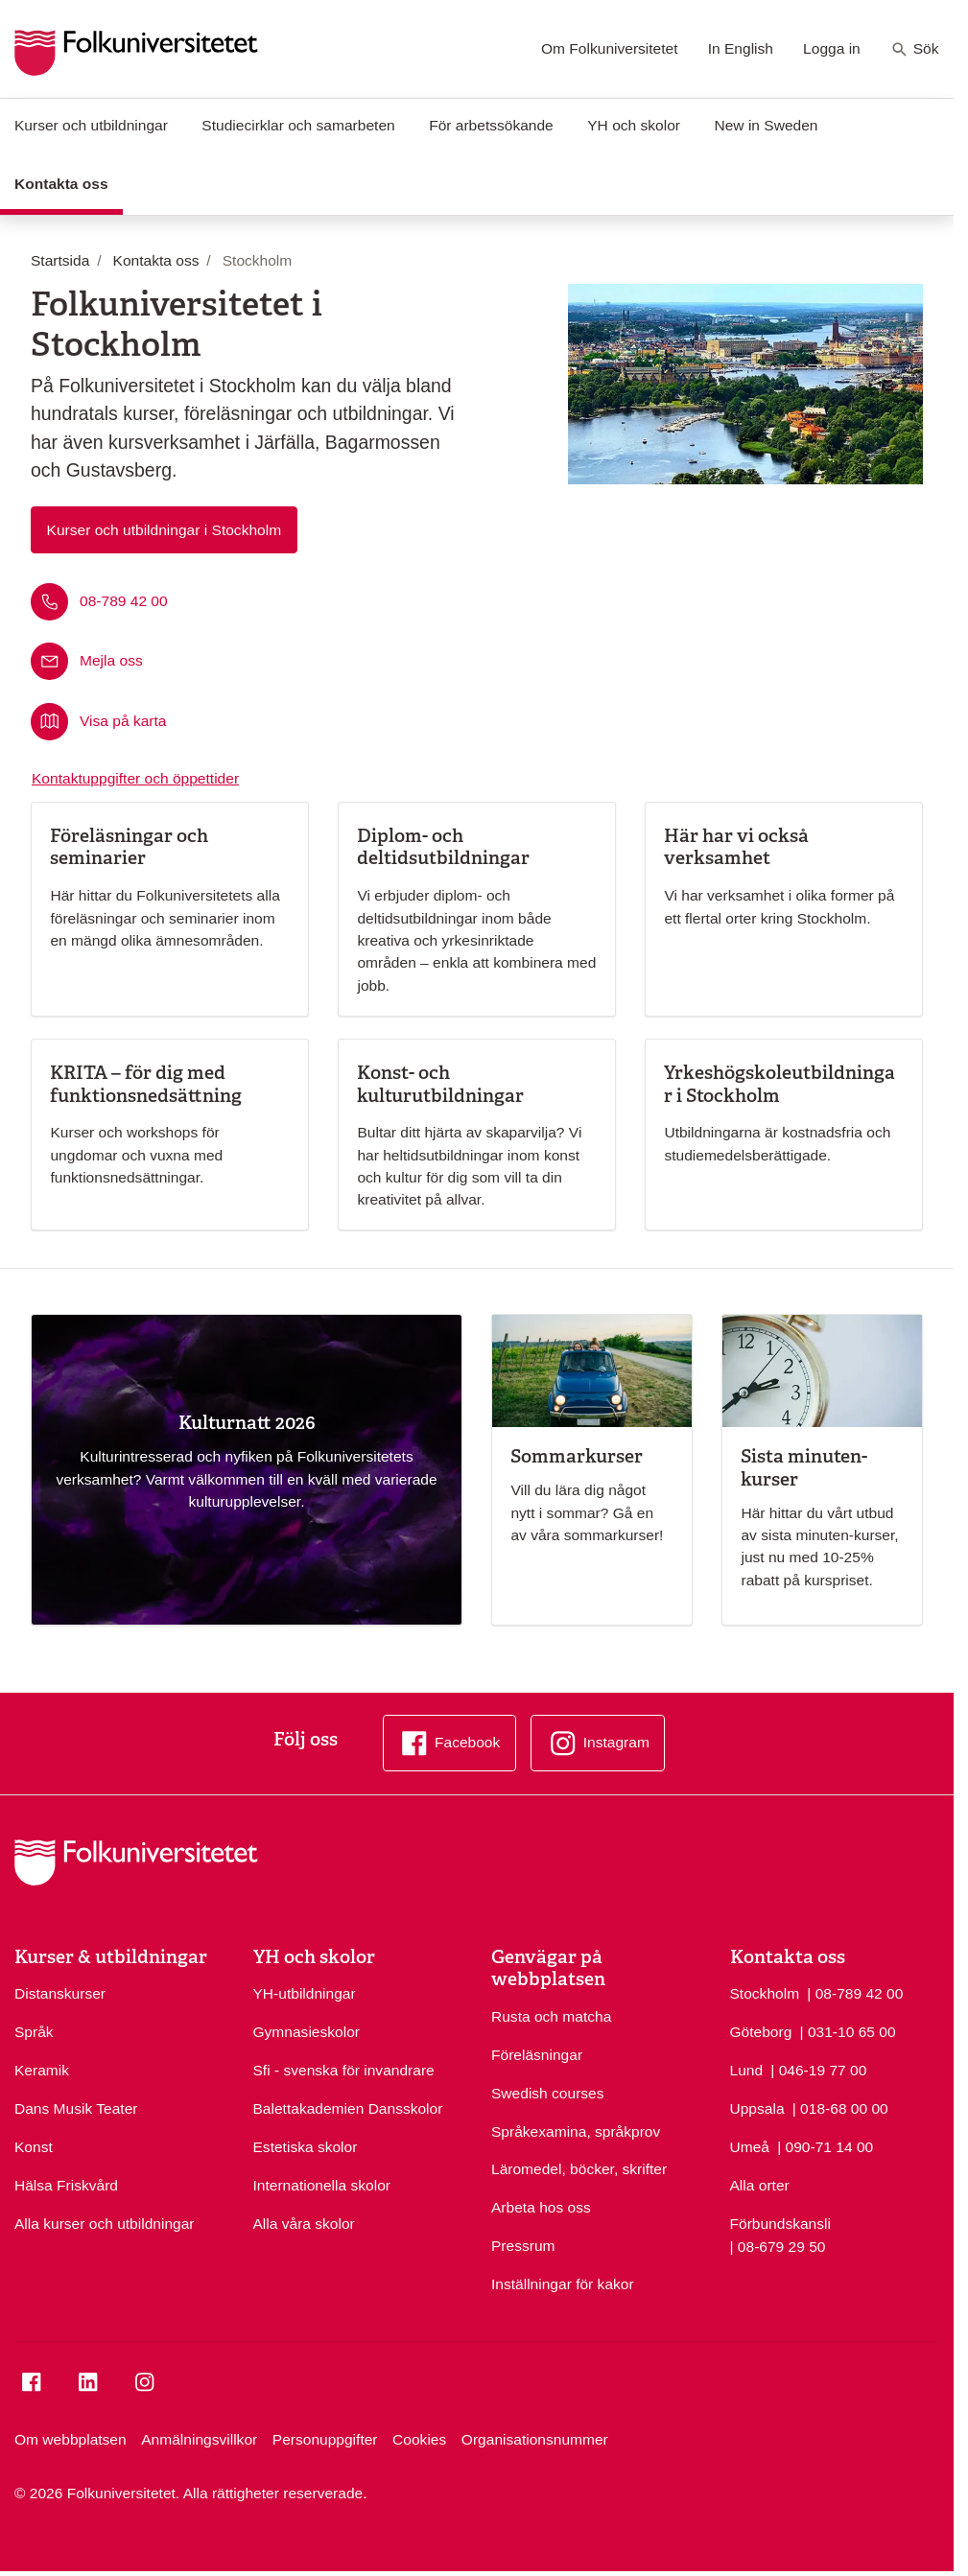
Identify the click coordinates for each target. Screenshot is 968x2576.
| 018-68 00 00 (840, 2107)
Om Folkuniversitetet (609, 48)
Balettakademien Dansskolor (348, 2108)
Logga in (832, 48)
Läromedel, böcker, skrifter (579, 2169)
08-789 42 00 (124, 601)
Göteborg (761, 2032)
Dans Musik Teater (75, 2108)
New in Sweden (765, 125)
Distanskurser (60, 1993)
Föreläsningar (536, 2055)
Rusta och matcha (551, 2016)
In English (740, 48)
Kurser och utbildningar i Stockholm (164, 530)
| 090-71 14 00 (825, 2145)
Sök (914, 49)
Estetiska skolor (305, 2147)
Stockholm (765, 1993)
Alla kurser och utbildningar (104, 2223)
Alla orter (760, 2185)
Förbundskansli (780, 2223)
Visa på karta (123, 720)
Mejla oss (111, 660)
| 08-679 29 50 (778, 2245)
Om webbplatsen (70, 2439)
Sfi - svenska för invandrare (344, 2070)
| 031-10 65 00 (848, 2030)
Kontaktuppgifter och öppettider (135, 778)
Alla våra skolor (304, 2223)
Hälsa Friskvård (66, 2185)
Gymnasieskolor (306, 2032)
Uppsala (757, 2108)
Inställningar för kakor (562, 2284)
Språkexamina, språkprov (575, 2131)
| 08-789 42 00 (855, 1992)
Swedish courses (547, 2093)
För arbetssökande (491, 125)
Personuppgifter (325, 2439)
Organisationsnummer (534, 2439)
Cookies (419, 2439)
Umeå (749, 2147)
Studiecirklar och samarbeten (297, 125)
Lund (747, 2070)
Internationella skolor (321, 2185)
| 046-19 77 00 (818, 2068)
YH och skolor (633, 125)
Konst (33, 2147)
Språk (34, 2032)
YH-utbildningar (304, 1993)
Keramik (41, 2070)
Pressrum (523, 2245)
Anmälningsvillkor (199, 2439)
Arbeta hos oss (541, 2207)
